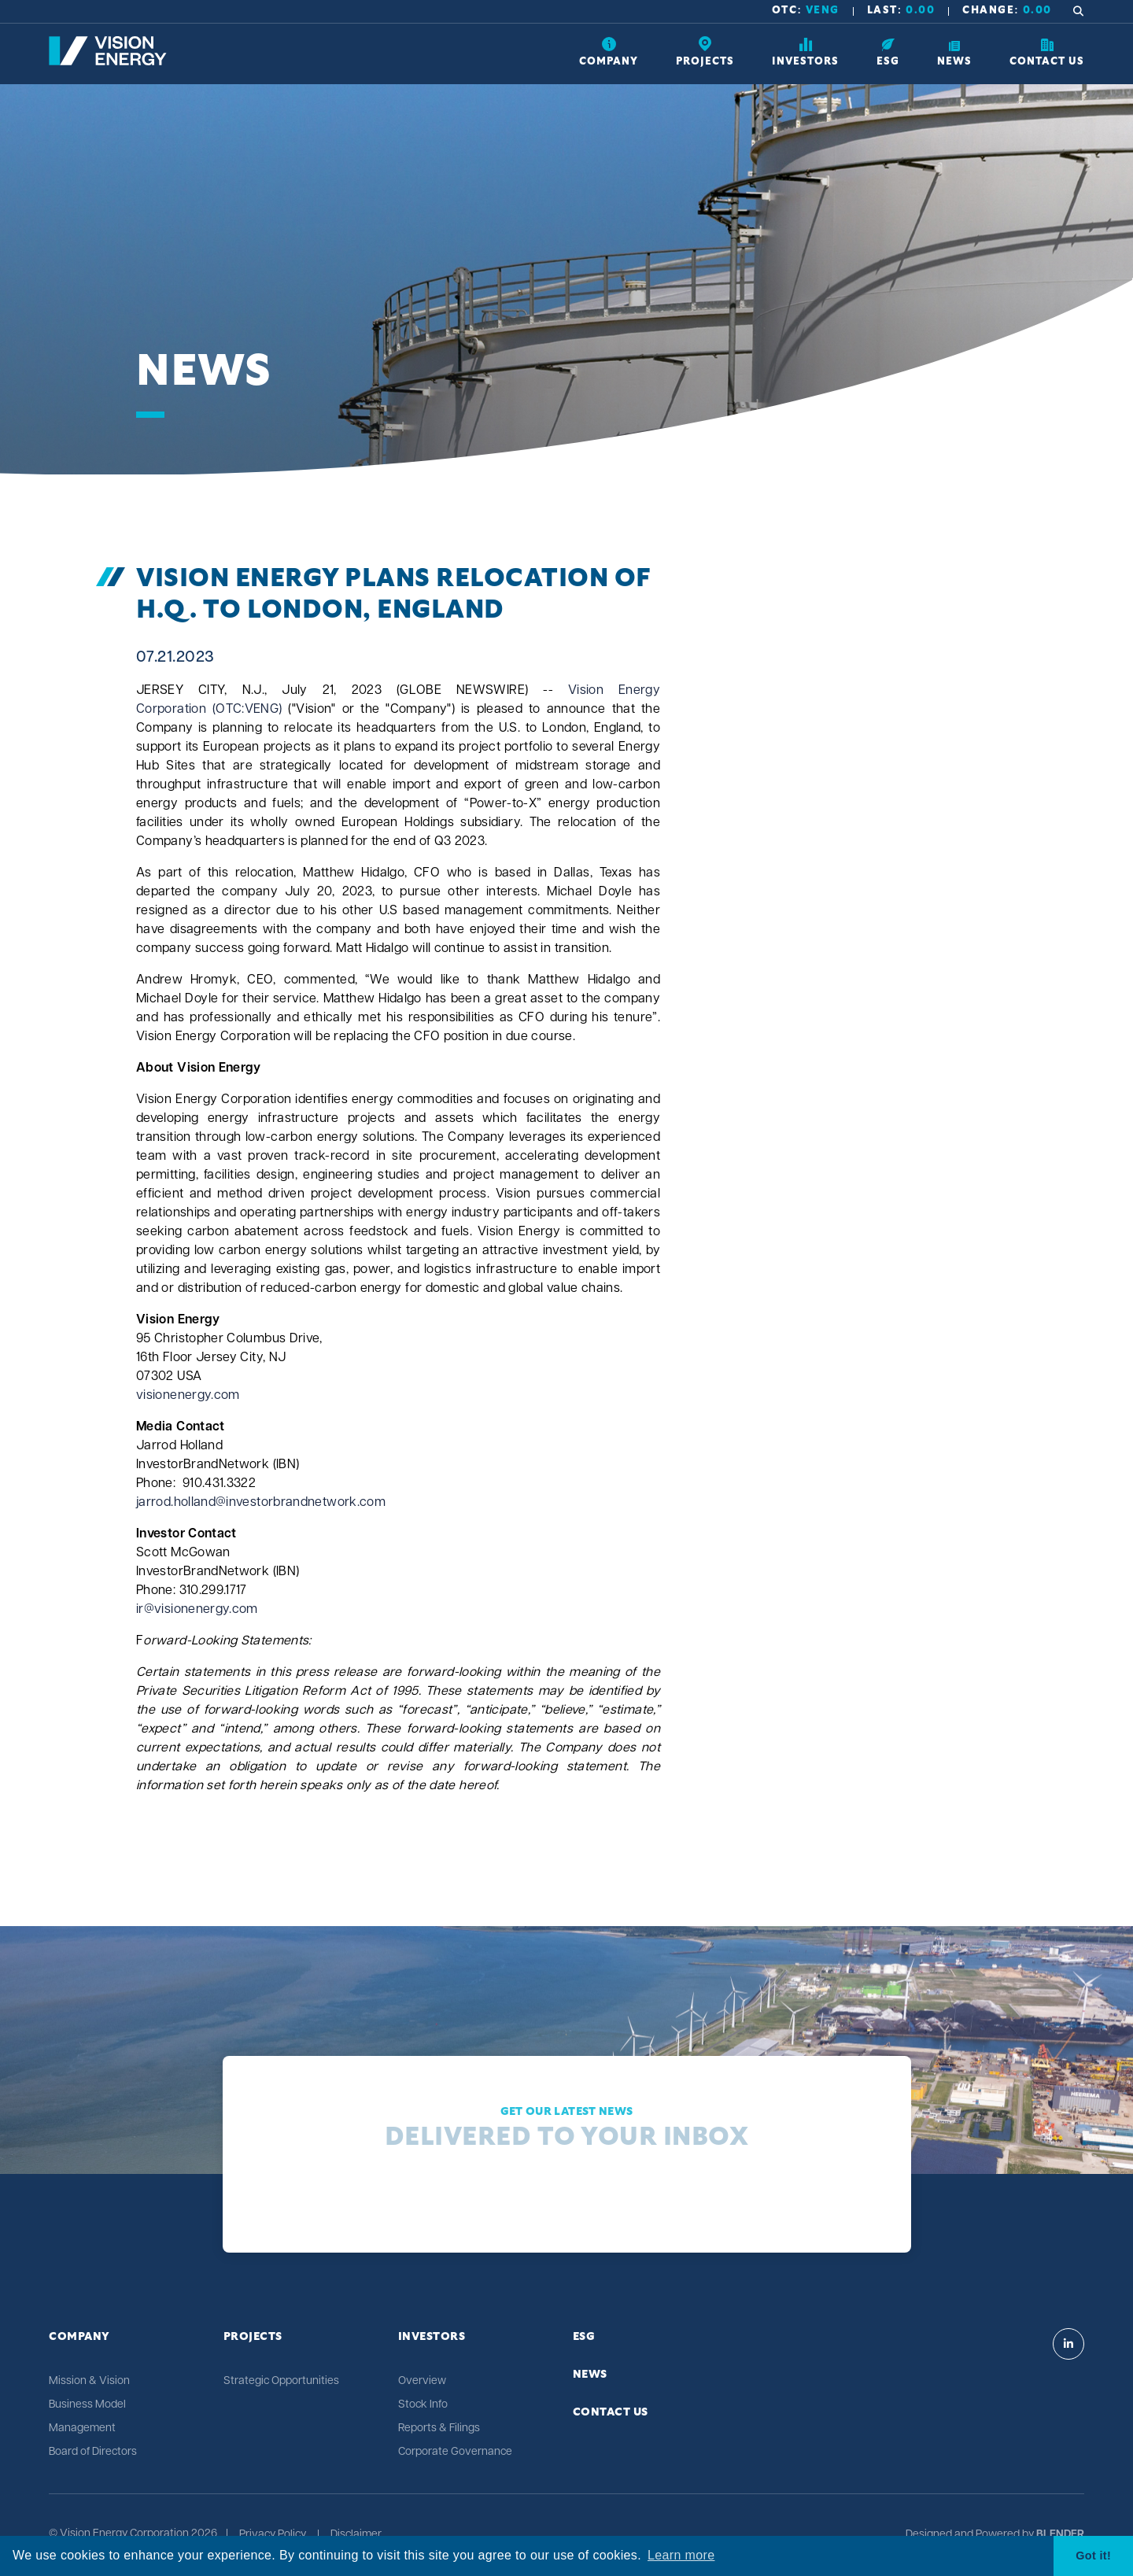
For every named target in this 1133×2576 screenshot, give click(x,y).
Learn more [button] (681, 2555)
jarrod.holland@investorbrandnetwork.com (261, 1503)
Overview (422, 2381)
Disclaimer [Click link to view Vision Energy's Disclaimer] (356, 2535)
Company (79, 2336)
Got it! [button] (1093, 2555)
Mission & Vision (89, 2381)
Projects (252, 2336)
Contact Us (610, 2412)
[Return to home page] (108, 62)
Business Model (87, 2405)
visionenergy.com (188, 1395)
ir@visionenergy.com (197, 1610)
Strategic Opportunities (281, 2381)
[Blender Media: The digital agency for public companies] (1059, 2535)
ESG (584, 2336)
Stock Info (423, 2405)
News (590, 2374)
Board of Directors (93, 2452)
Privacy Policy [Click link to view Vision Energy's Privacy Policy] (272, 2535)
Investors (432, 2336)
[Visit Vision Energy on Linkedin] (1068, 2344)
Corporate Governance (455, 2452)
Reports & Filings (439, 2428)
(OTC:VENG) (247, 709)
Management (82, 2428)
